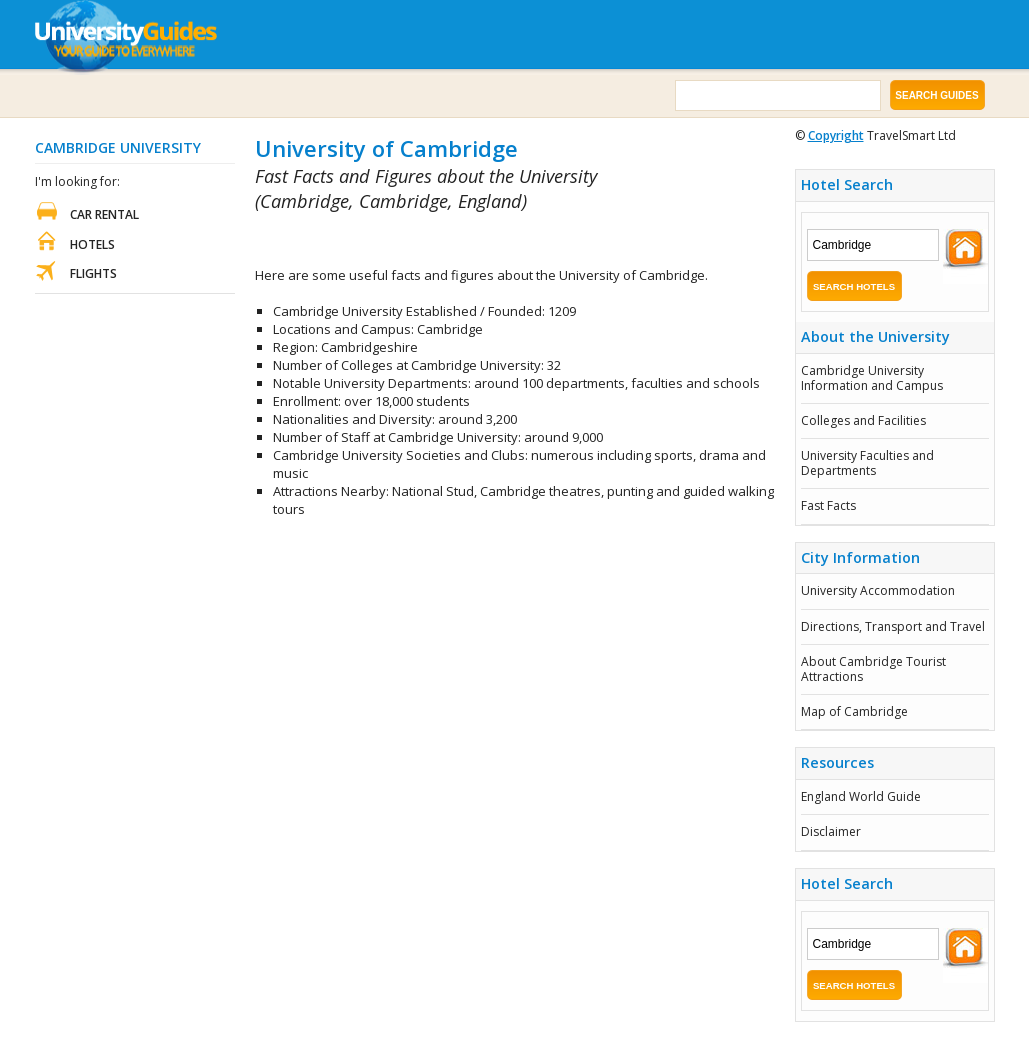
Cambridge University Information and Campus (872, 377)
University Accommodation (878, 590)
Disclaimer (831, 831)
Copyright (836, 135)
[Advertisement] (489, 240)
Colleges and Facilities (863, 420)
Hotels (92, 244)
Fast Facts (828, 505)
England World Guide (861, 796)
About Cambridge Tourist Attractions (873, 668)
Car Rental (104, 214)
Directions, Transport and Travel (893, 626)
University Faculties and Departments (867, 462)
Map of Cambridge (854, 711)
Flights (93, 273)
